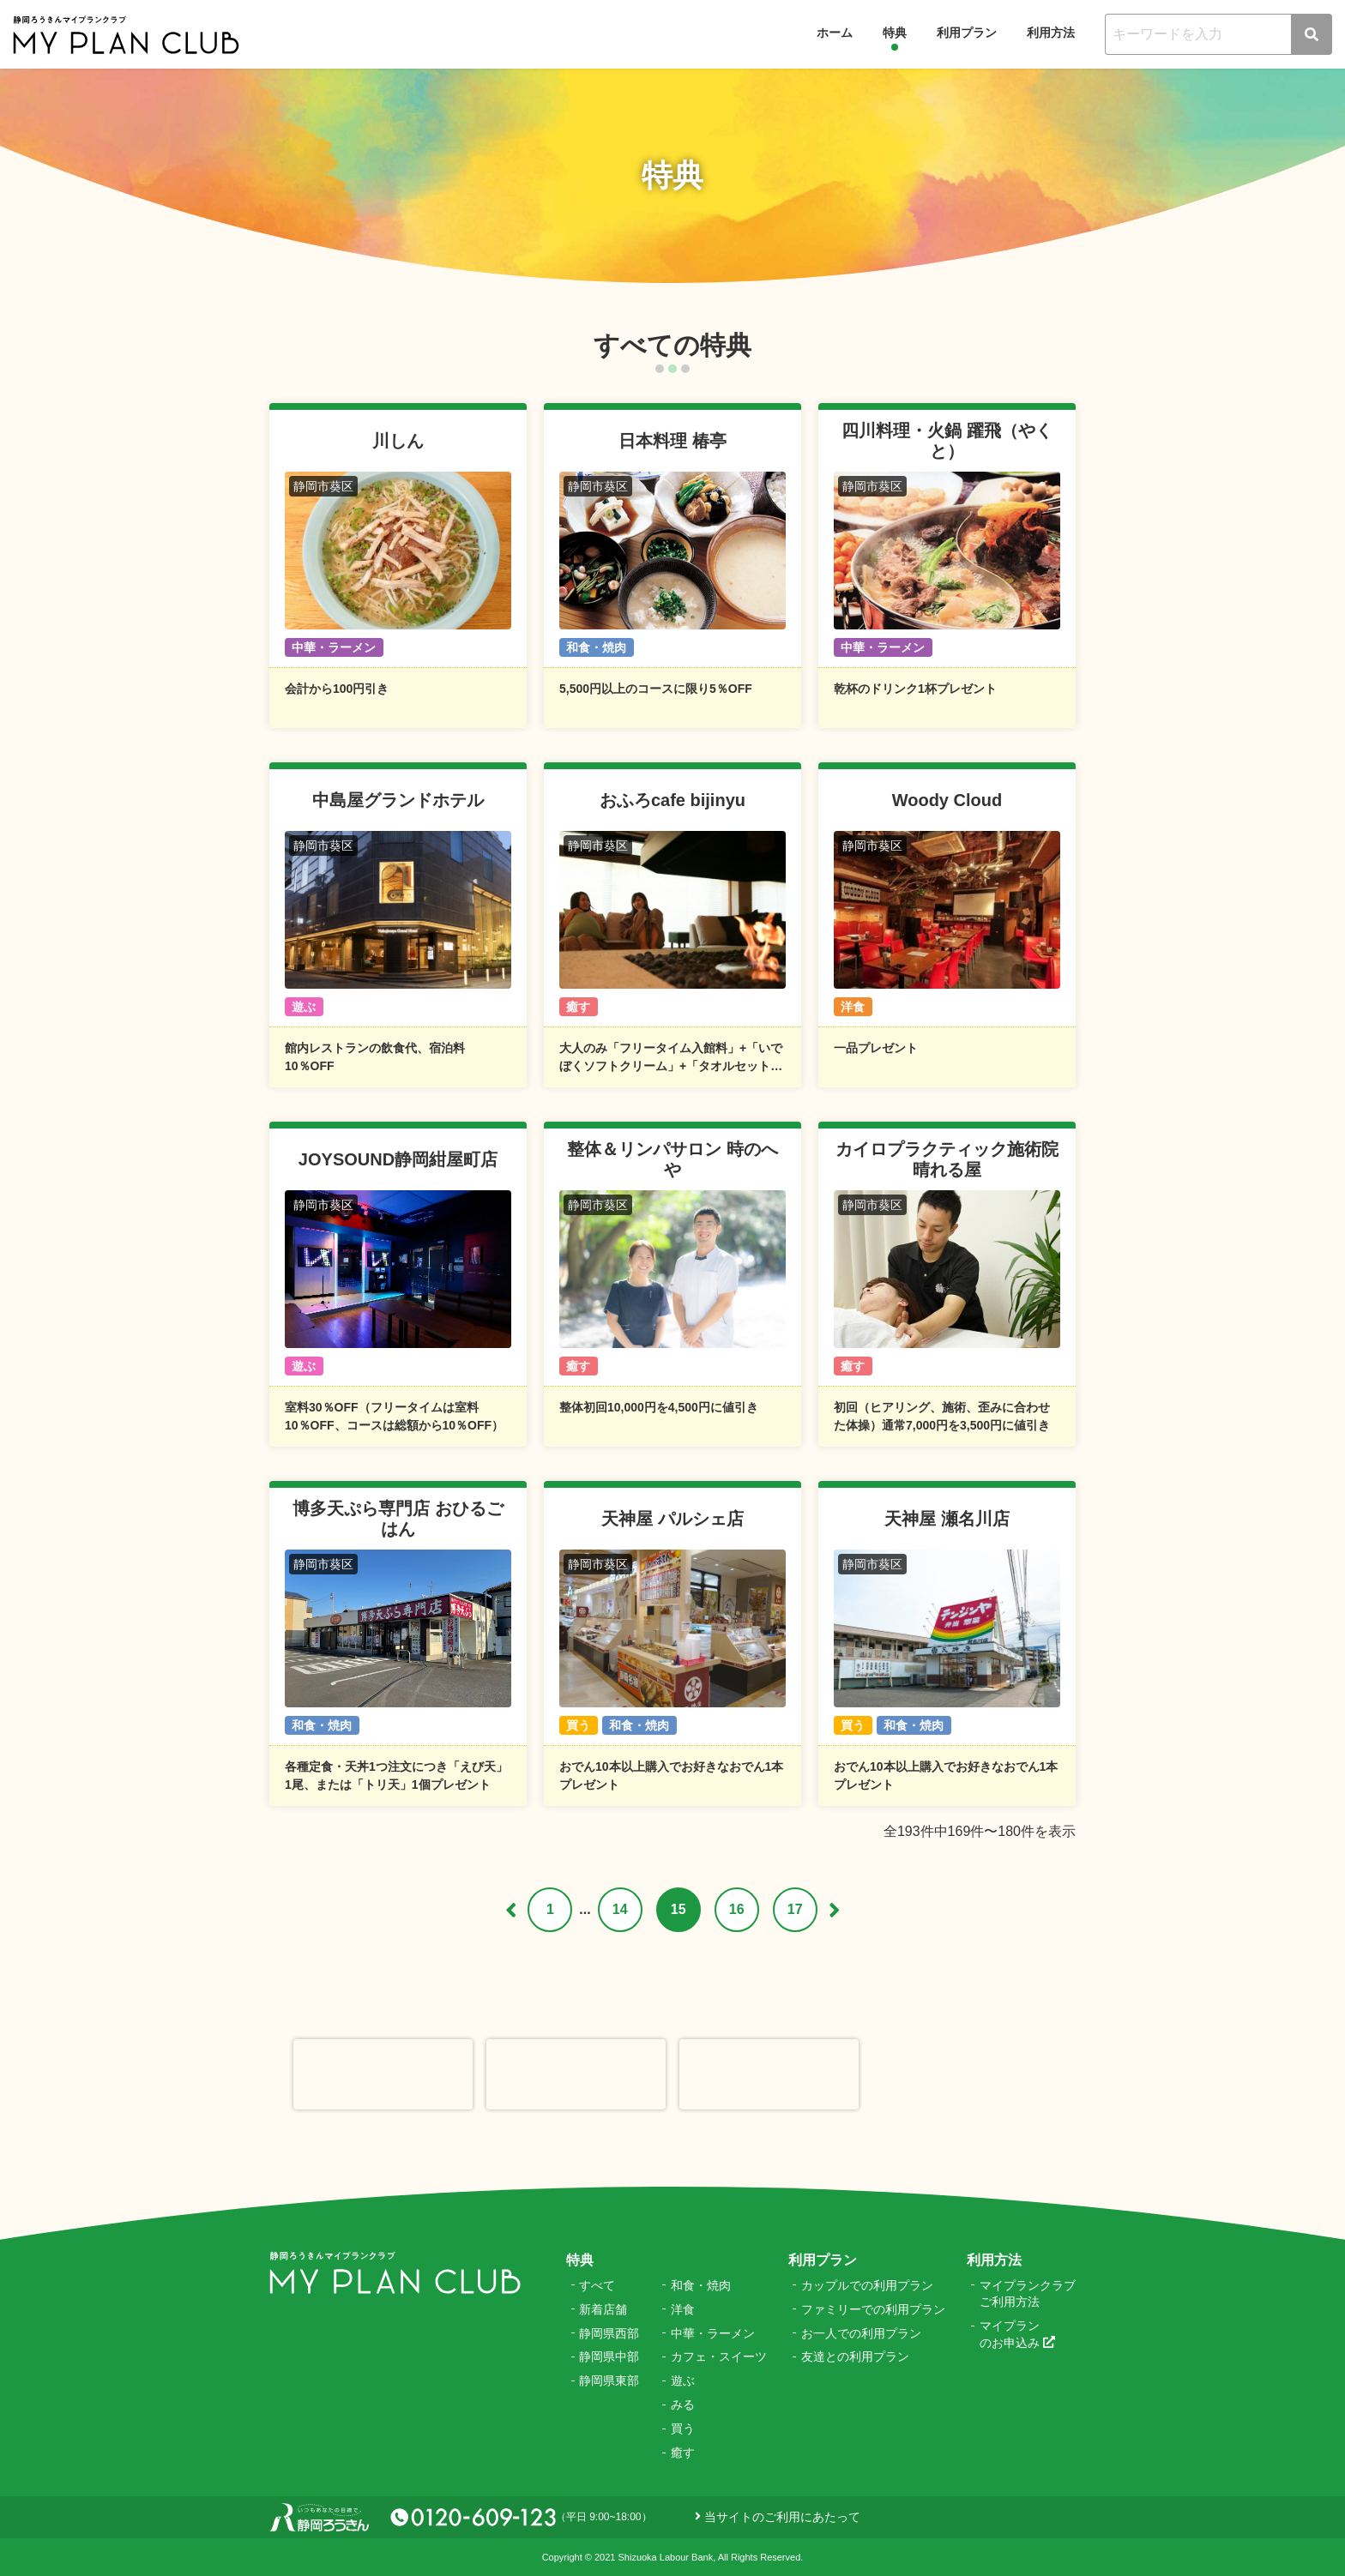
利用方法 (1051, 32)
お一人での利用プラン (861, 2333)
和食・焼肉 (701, 2285)
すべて (597, 2285)
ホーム (835, 32)
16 (737, 1909)
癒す (683, 2452)
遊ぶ (683, 2380)
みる (683, 2404)
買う (683, 2428)
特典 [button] (895, 32)
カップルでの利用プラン (867, 2285)
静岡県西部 (609, 2333)
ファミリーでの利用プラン (873, 2309)
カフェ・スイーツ (719, 2356)
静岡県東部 (609, 2380)
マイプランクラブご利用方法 (1028, 2293)
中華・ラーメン (713, 2333)
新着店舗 (603, 2309)
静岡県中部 (609, 2356)
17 (795, 1909)
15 (678, 1909)
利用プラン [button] (967, 32)
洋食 (683, 2309)
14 (620, 1909)
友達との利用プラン (855, 2356)
